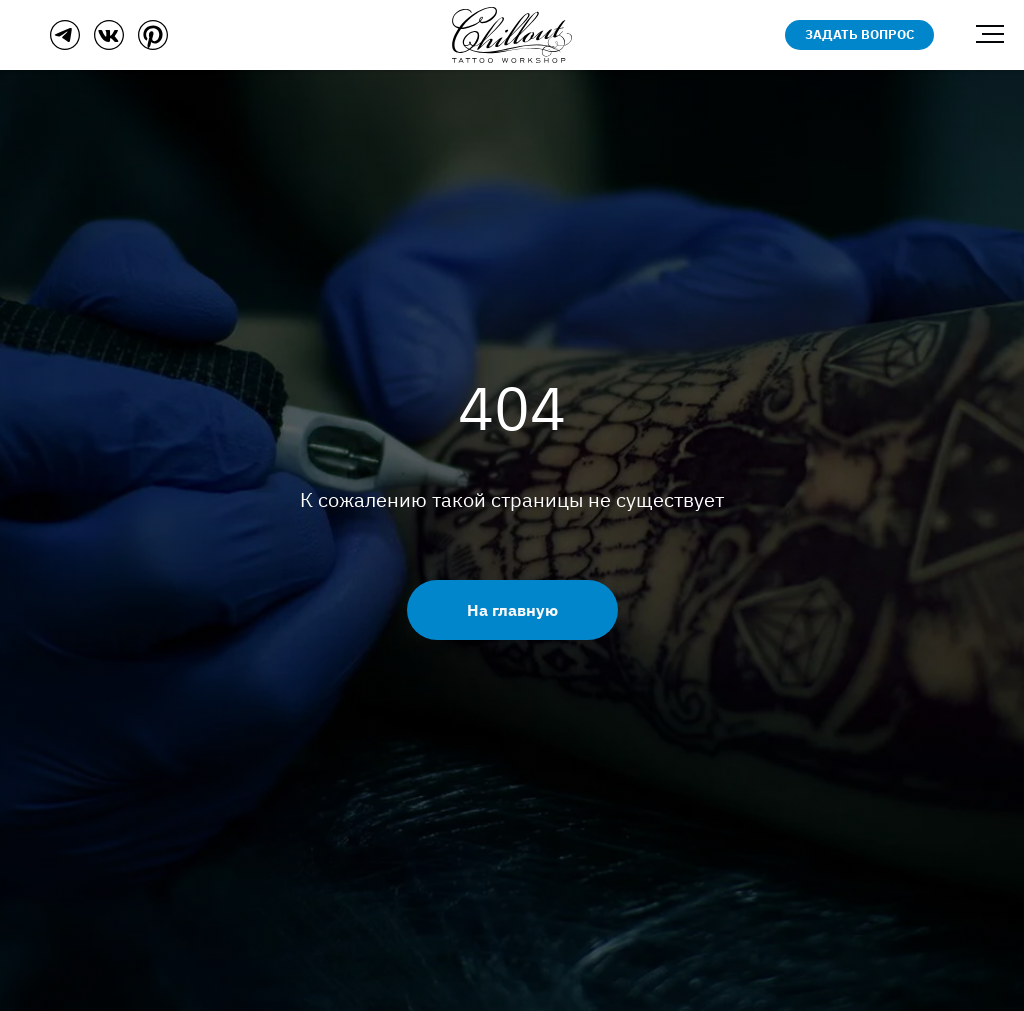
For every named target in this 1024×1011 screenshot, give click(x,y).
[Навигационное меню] (990, 35)
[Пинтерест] (153, 44)
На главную (512, 610)
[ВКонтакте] (109, 44)
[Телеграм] (65, 44)
